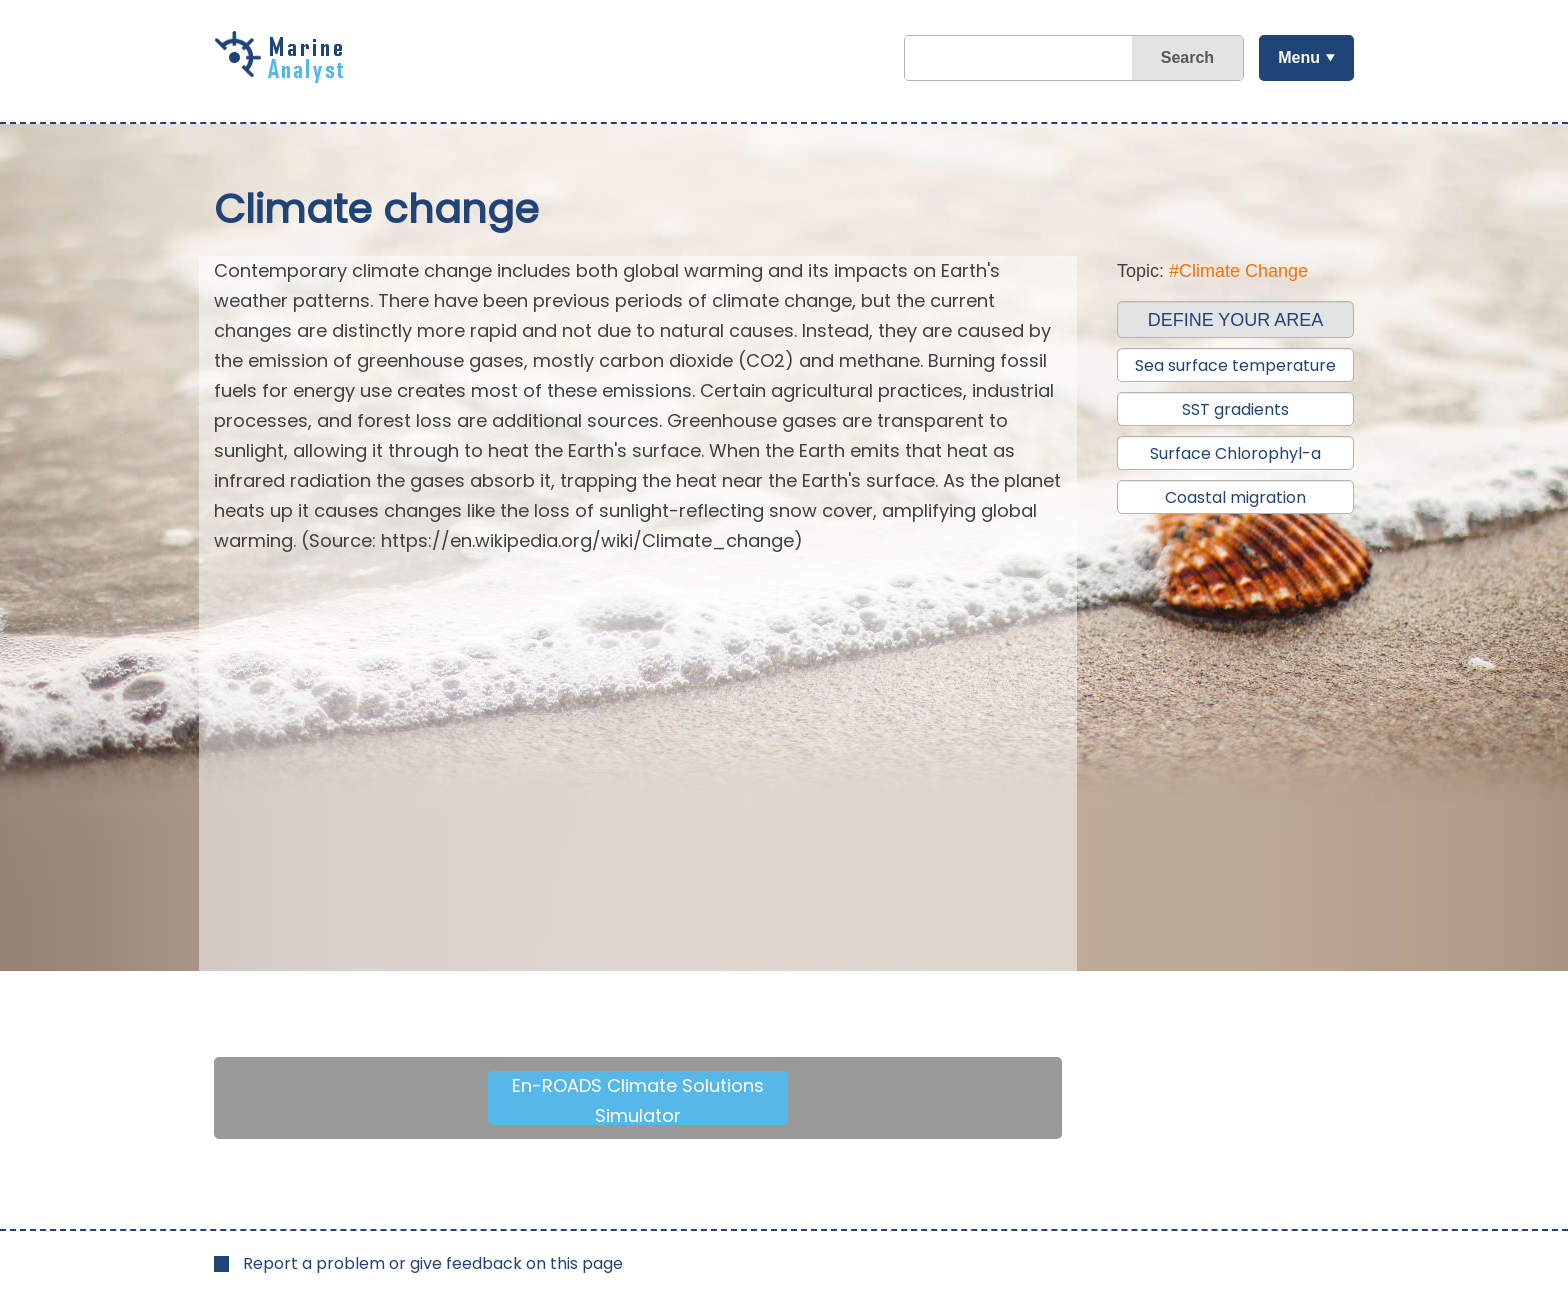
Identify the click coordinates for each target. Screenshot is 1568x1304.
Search (1187, 57)
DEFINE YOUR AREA (1236, 320)
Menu (1299, 57)
